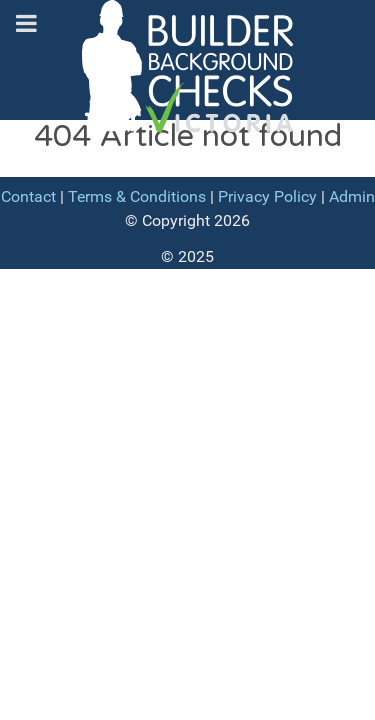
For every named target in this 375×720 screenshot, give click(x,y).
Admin (352, 196)
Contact (28, 196)
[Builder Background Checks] (187, 73)
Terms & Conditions (137, 196)
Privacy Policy (267, 196)
